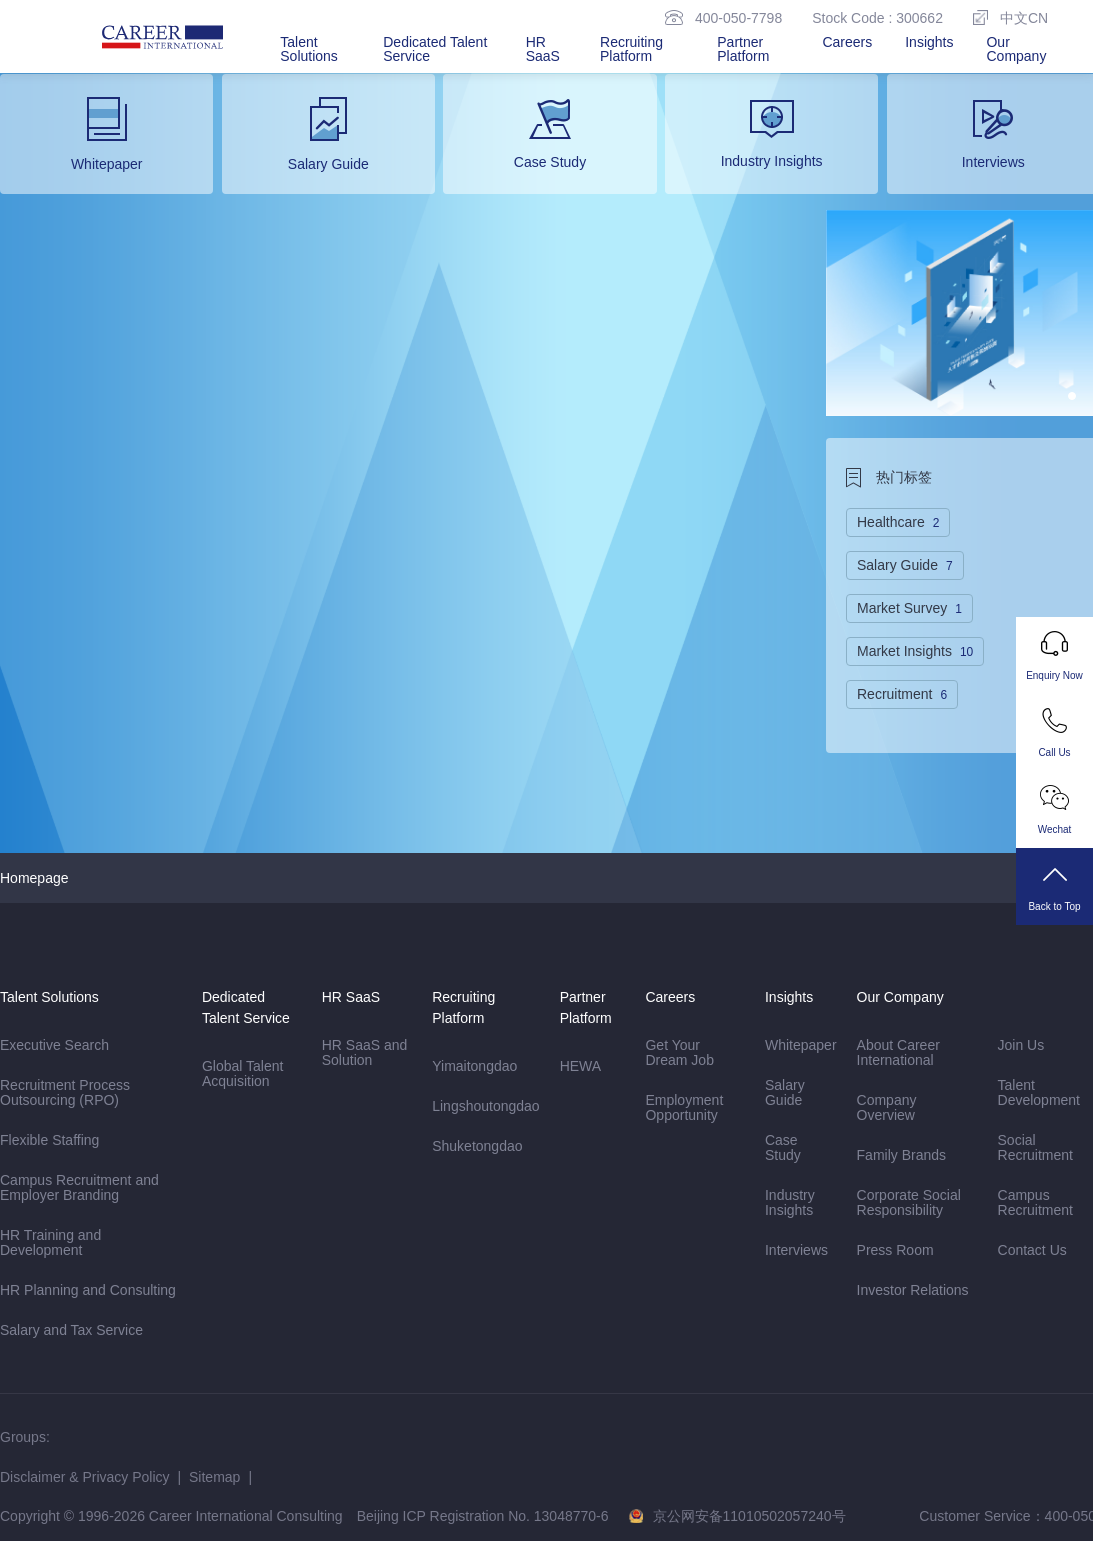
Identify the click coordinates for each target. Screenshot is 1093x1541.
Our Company (1016, 49)
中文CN (1010, 17)
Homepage (34, 878)
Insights (929, 42)
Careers (847, 42)
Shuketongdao (477, 1146)
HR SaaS (543, 49)
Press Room (895, 1250)
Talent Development (1039, 1092)
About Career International (898, 1052)
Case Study (783, 1147)
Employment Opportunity (684, 1107)
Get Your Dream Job (679, 1052)
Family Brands (901, 1155)
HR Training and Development (50, 1242)
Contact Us (1032, 1250)
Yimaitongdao (474, 1066)
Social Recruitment (1035, 1147)
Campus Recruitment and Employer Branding (79, 1187)
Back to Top (1054, 887)
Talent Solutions (309, 49)
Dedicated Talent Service (435, 49)
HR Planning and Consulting (88, 1290)
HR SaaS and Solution (365, 1052)
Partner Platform (743, 49)
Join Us (1021, 1045)
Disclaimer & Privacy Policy (85, 1477)
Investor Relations (913, 1290)
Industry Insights (790, 1202)
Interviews (796, 1250)
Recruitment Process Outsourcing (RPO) (67, 1093)
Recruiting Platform (631, 49)
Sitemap (214, 1477)
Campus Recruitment (1035, 1202)
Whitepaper (801, 1045)
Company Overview (887, 1107)
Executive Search (54, 1045)
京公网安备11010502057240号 (749, 1516)
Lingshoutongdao (485, 1106)
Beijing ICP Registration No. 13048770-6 (483, 1516)
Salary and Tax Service (71, 1330)
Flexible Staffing (49, 1140)
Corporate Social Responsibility (909, 1202)
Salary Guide (785, 1092)
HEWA (580, 1066)
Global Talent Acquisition (242, 1073)
